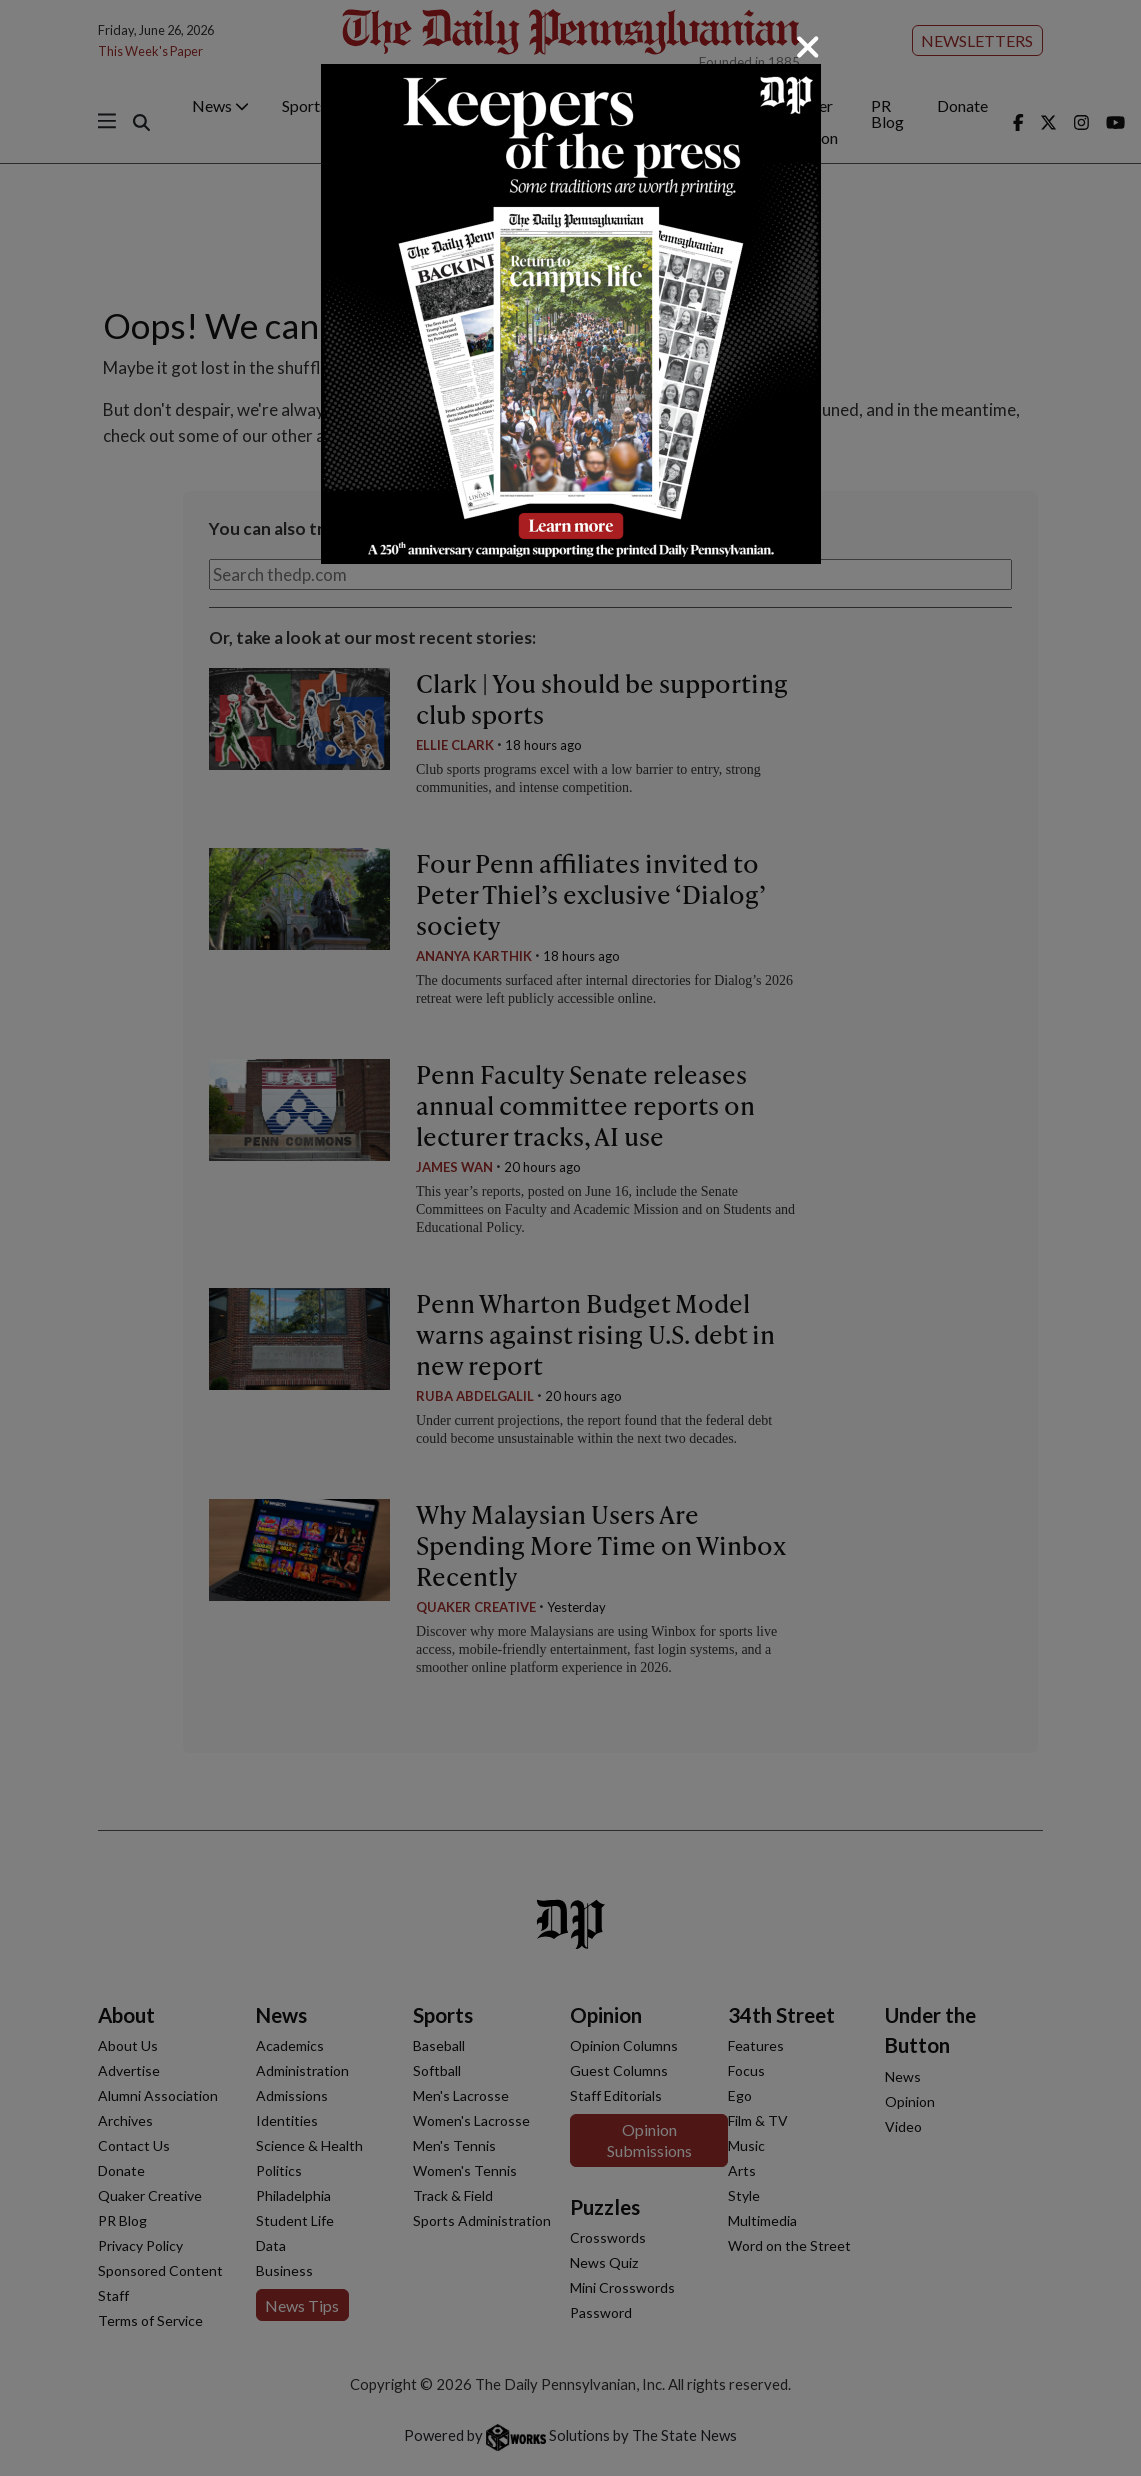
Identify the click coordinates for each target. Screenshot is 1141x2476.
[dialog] (570, 1238)
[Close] (808, 47)
